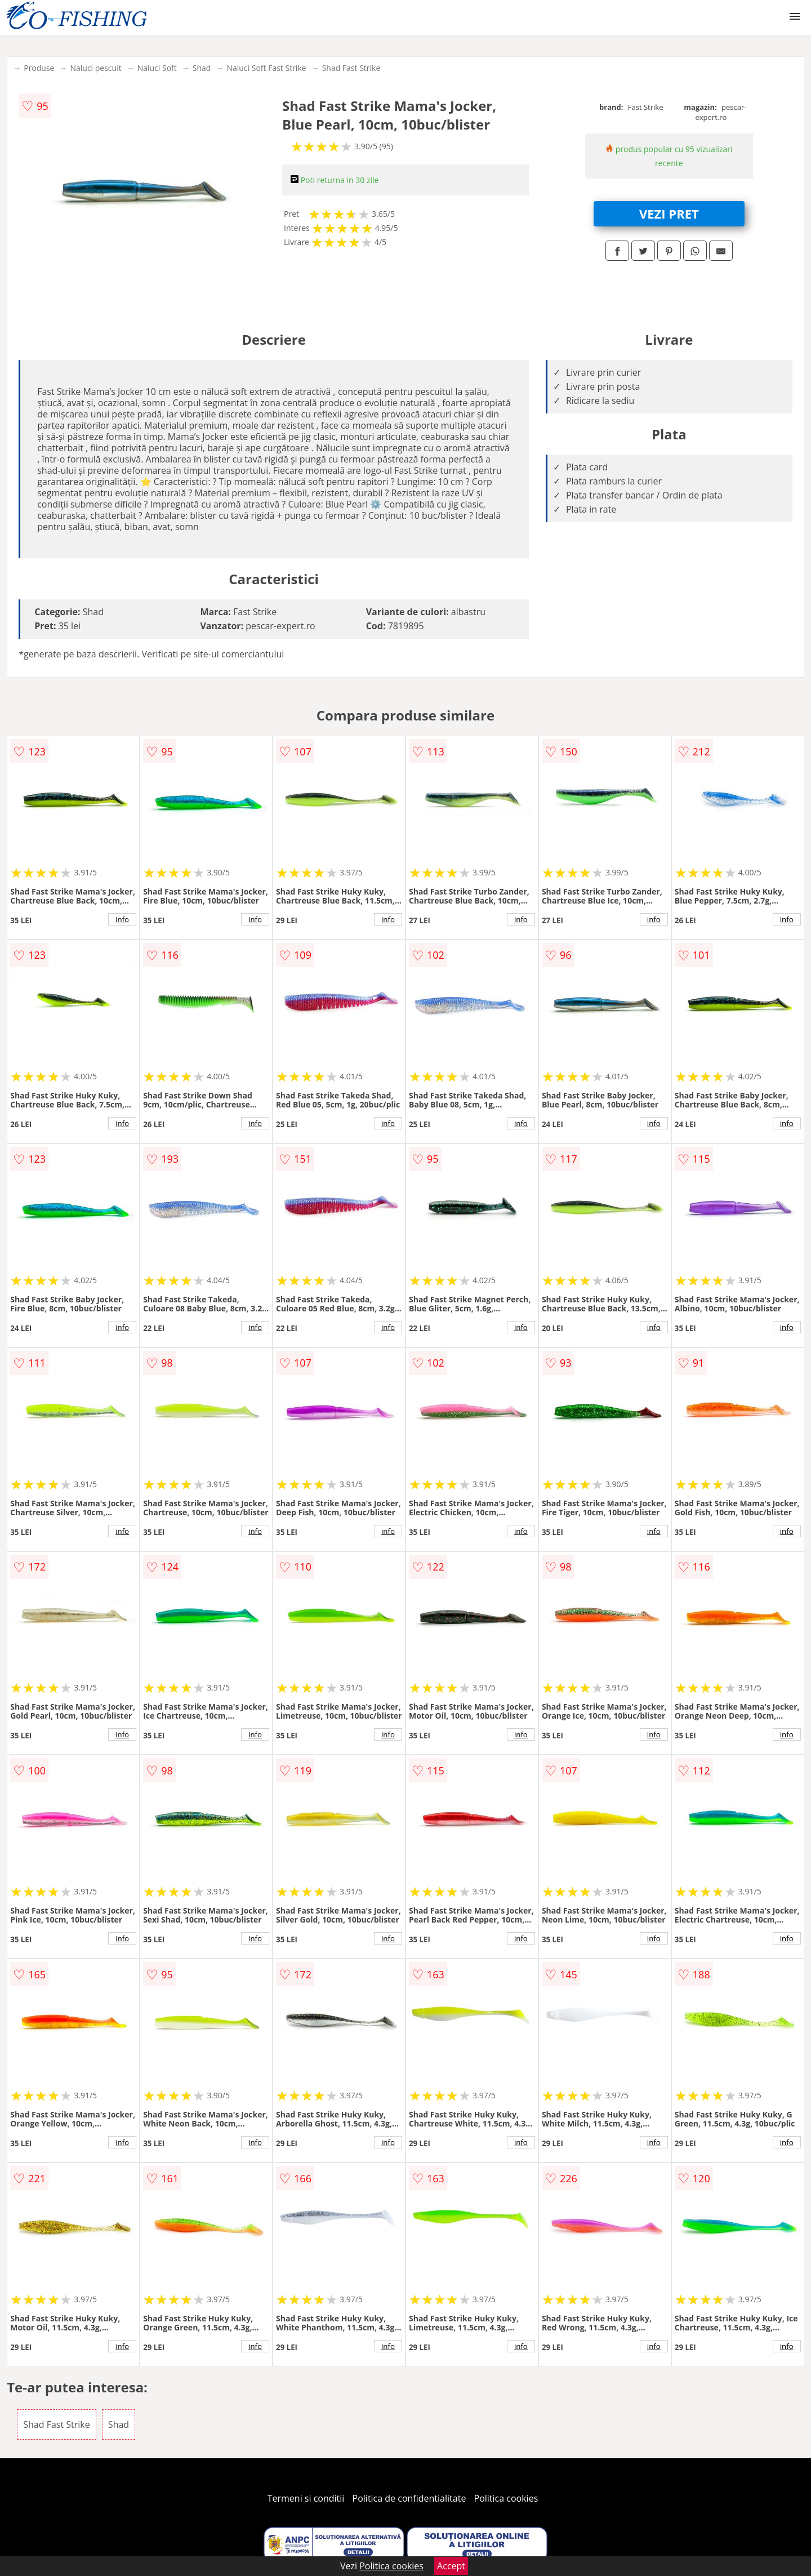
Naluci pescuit (95, 68)
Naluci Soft (157, 68)
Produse (39, 68)
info (122, 919)
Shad (202, 68)
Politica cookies (506, 2498)
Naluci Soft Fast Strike (266, 68)
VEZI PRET (669, 213)
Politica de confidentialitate (409, 2498)
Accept (451, 2566)
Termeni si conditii (306, 2498)
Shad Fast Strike (351, 68)
